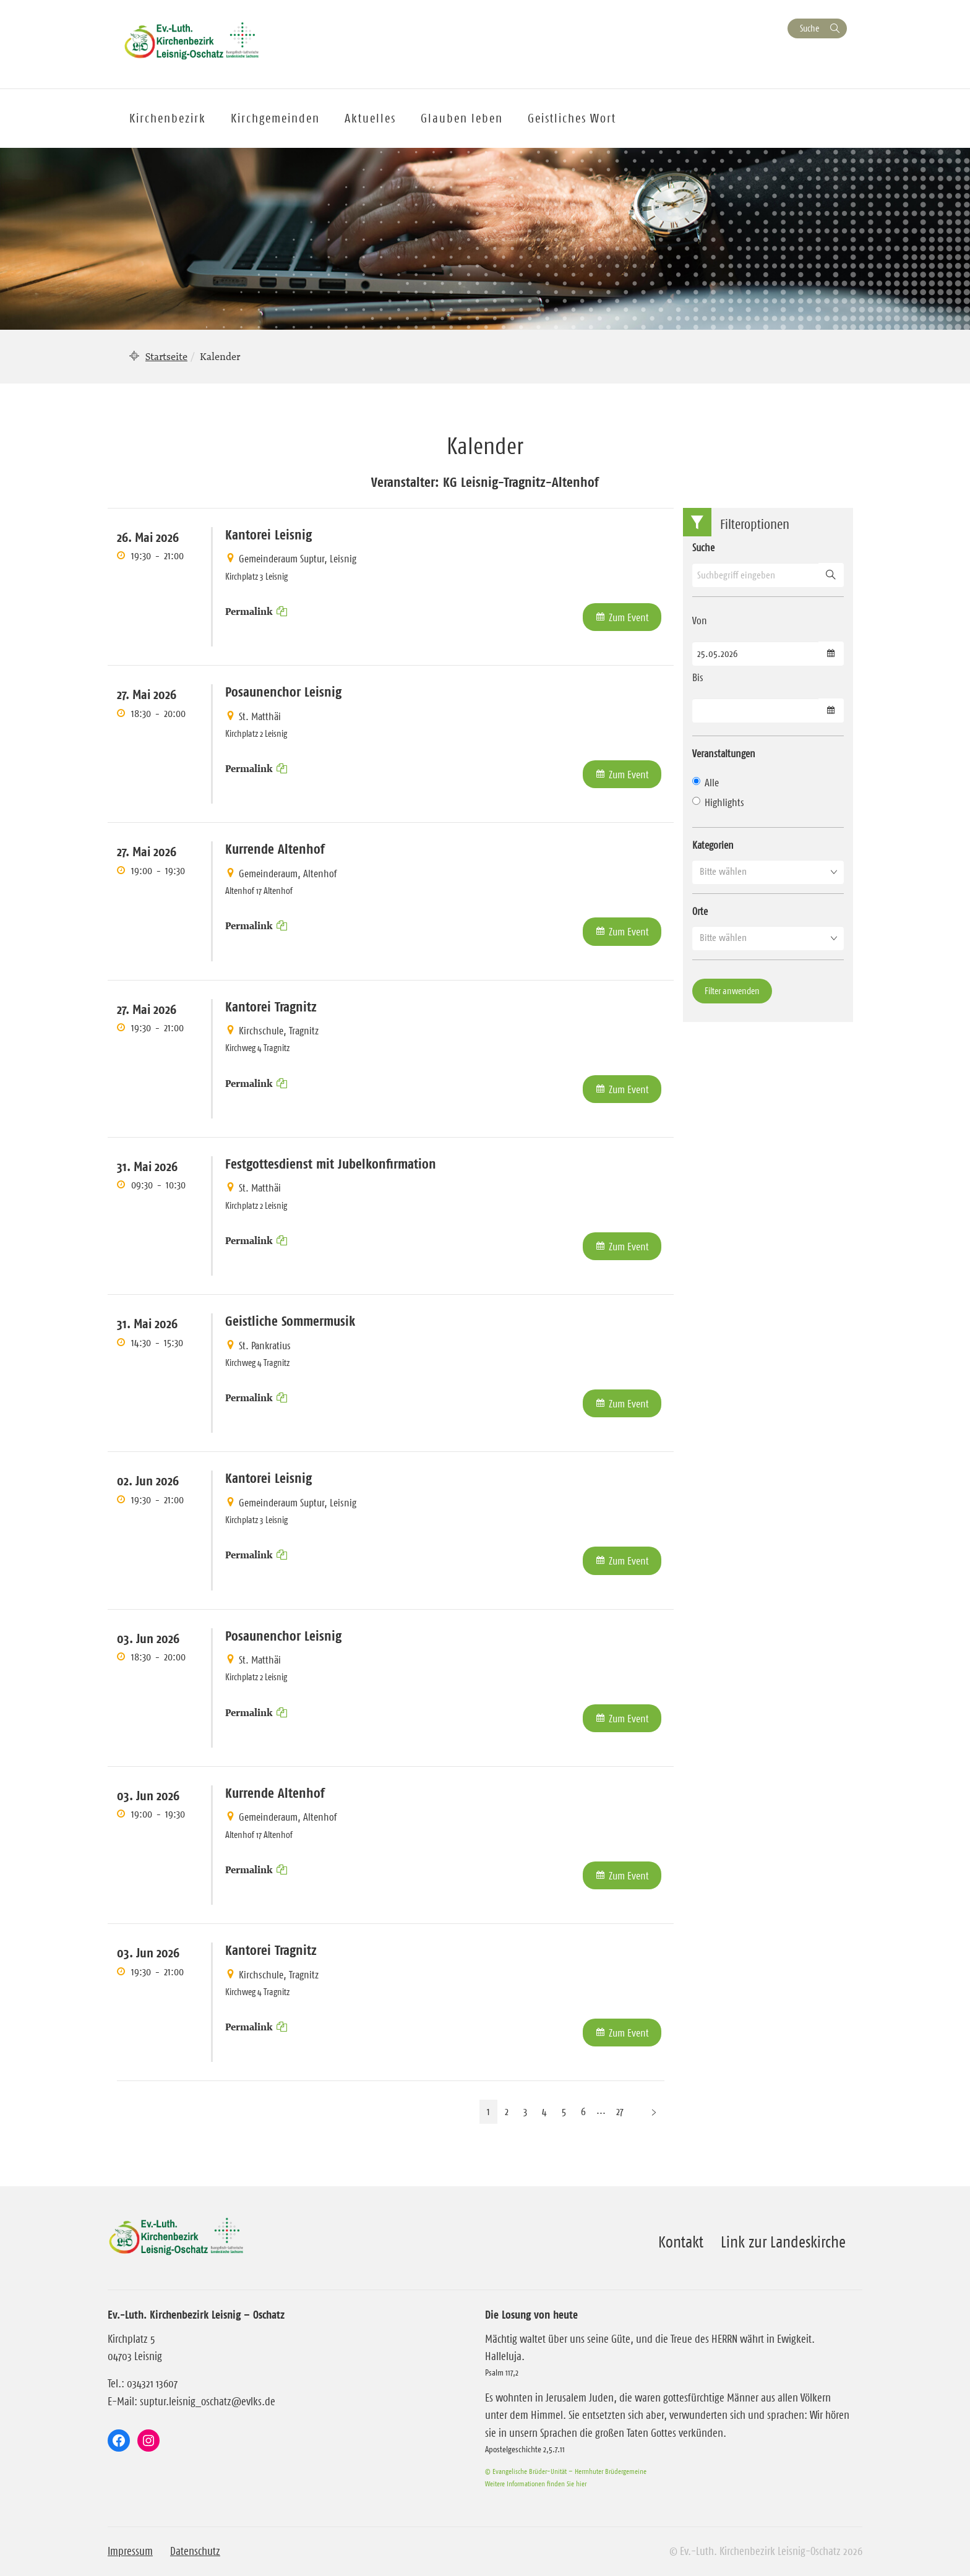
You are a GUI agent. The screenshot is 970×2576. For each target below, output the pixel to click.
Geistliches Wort (572, 118)
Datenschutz (195, 2551)
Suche (809, 28)
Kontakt (680, 2242)
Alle (705, 782)
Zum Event (629, 617)
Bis (697, 677)
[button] (768, 871)
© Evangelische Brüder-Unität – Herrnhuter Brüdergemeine (565, 2471)
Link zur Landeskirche (783, 2242)
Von (699, 620)
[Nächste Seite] (653, 2112)
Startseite (166, 356)
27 (620, 2111)
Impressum (130, 2551)
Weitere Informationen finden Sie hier (535, 2483)
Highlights (718, 802)
